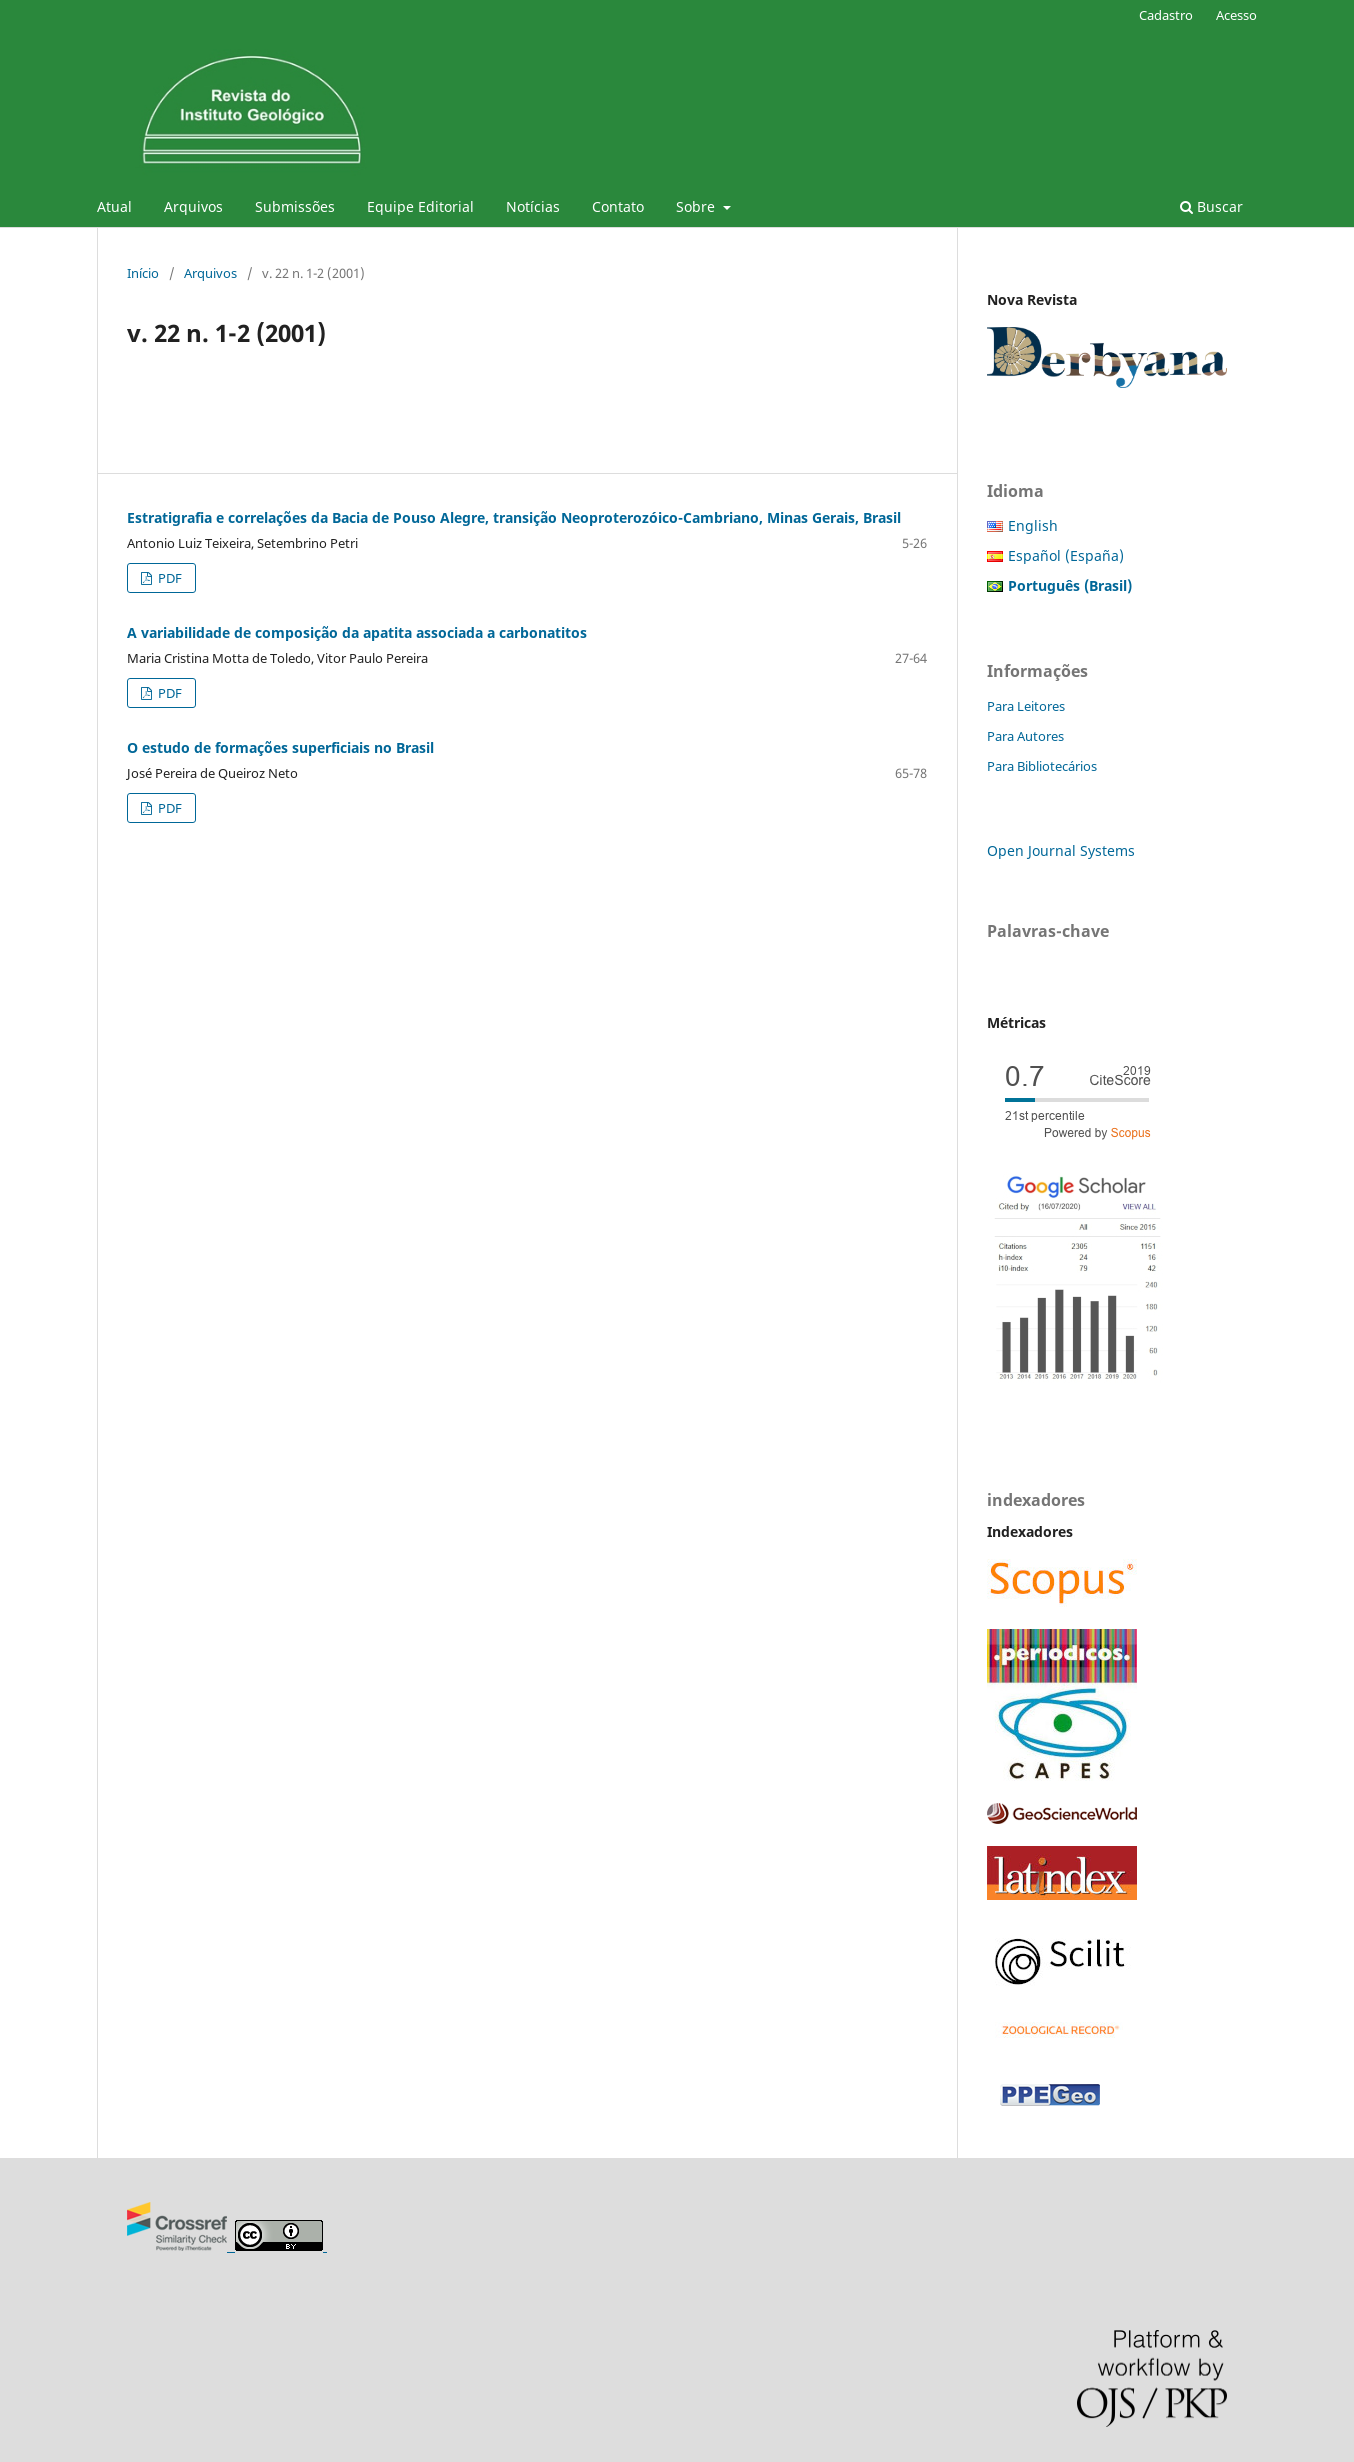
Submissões (295, 206)
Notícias (533, 206)
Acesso (1236, 15)
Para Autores (1025, 736)
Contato (618, 206)
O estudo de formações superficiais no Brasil (280, 747)
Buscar (1211, 206)
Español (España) (1066, 555)
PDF (168, 578)
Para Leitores (1026, 706)
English (1033, 525)
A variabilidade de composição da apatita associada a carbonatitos (357, 632)
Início (143, 273)
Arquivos (193, 206)
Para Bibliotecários (1042, 766)
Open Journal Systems (1061, 850)
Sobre (697, 206)
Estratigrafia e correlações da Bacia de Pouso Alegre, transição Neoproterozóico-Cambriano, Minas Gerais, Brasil (514, 517)
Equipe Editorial (420, 206)
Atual (114, 206)
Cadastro (1166, 15)
